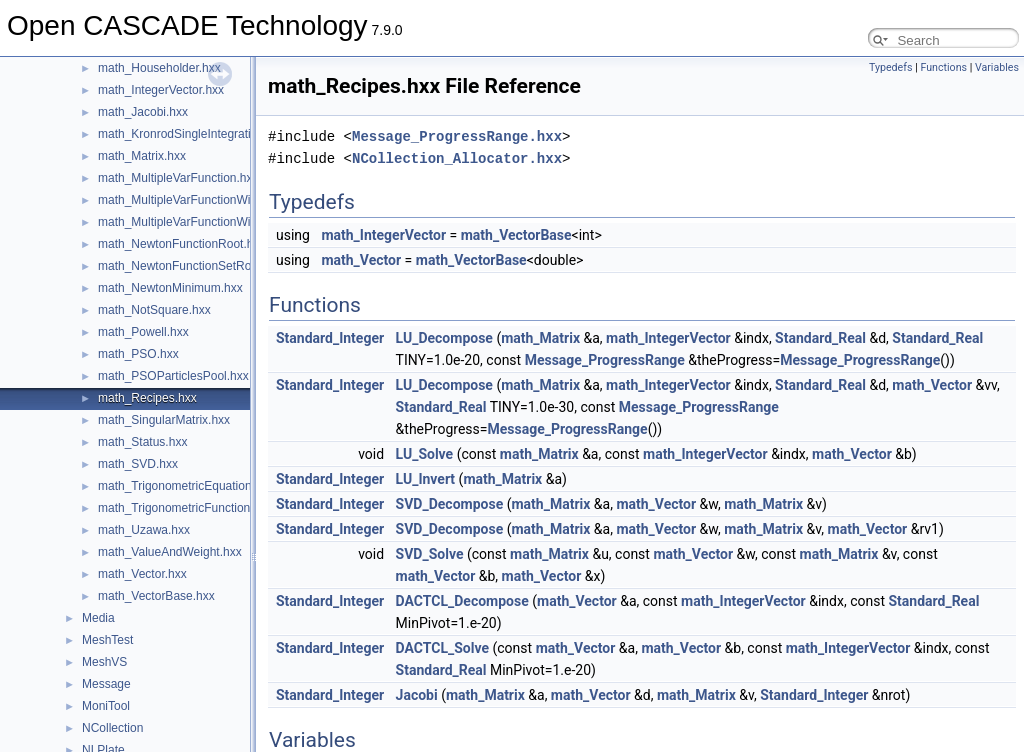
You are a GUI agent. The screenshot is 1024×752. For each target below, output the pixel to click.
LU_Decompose (444, 338)
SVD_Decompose (450, 504)
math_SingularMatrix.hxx (164, 420)
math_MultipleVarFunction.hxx (178, 178)
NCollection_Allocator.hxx (457, 158)
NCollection (112, 728)
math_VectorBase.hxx (156, 596)
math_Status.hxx (142, 442)
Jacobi (417, 695)
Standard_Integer (330, 338)
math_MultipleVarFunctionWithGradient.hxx (213, 200)
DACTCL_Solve (442, 648)
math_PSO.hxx (138, 354)
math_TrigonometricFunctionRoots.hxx (201, 508)
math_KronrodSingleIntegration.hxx (192, 134)
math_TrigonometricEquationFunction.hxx (209, 486)
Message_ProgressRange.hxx (457, 136)
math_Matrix (540, 338)
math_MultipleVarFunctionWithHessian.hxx (212, 222)
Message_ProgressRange (605, 360)
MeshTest (107, 640)
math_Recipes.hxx (147, 398)
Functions (943, 67)
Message (106, 684)
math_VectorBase (516, 235)
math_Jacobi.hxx (143, 112)
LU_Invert (426, 479)
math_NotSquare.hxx (154, 310)
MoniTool (106, 706)
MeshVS (104, 662)
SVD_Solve (430, 554)
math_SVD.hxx (138, 464)
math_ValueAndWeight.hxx (170, 552)
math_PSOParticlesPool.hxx (173, 376)
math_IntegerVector (383, 235)
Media (98, 618)
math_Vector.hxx (142, 574)
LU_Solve (425, 454)
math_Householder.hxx (159, 68)
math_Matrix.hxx (142, 156)
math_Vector (361, 260)
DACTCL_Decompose (462, 601)
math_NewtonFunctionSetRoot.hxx (190, 266)
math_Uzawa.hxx (144, 530)
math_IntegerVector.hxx (161, 90)
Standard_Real (820, 338)
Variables (997, 67)
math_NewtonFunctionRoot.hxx (181, 244)
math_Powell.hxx (143, 332)
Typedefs (891, 67)
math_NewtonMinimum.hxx (170, 288)
